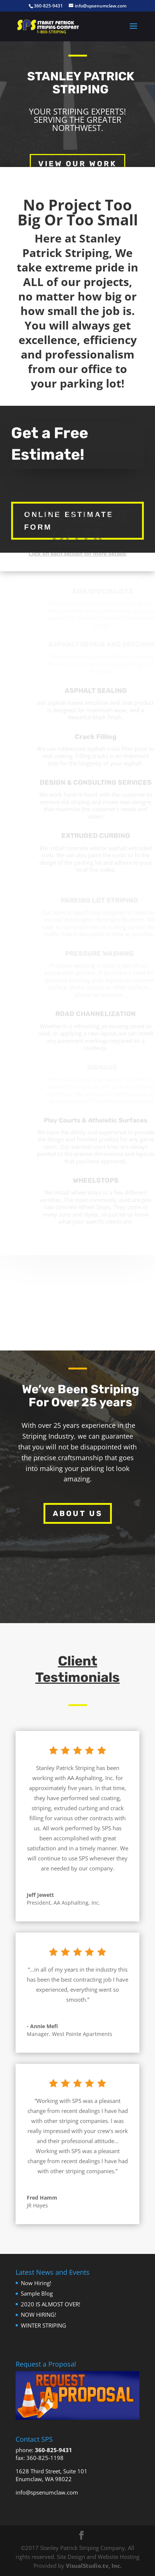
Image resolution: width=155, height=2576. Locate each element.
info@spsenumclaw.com (47, 2492)
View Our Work (77, 163)
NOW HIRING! (38, 2314)
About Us (78, 1513)
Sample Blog (37, 2293)
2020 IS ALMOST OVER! (50, 2304)
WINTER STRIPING (43, 2325)
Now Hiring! (36, 2283)
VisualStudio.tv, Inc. (94, 2565)
